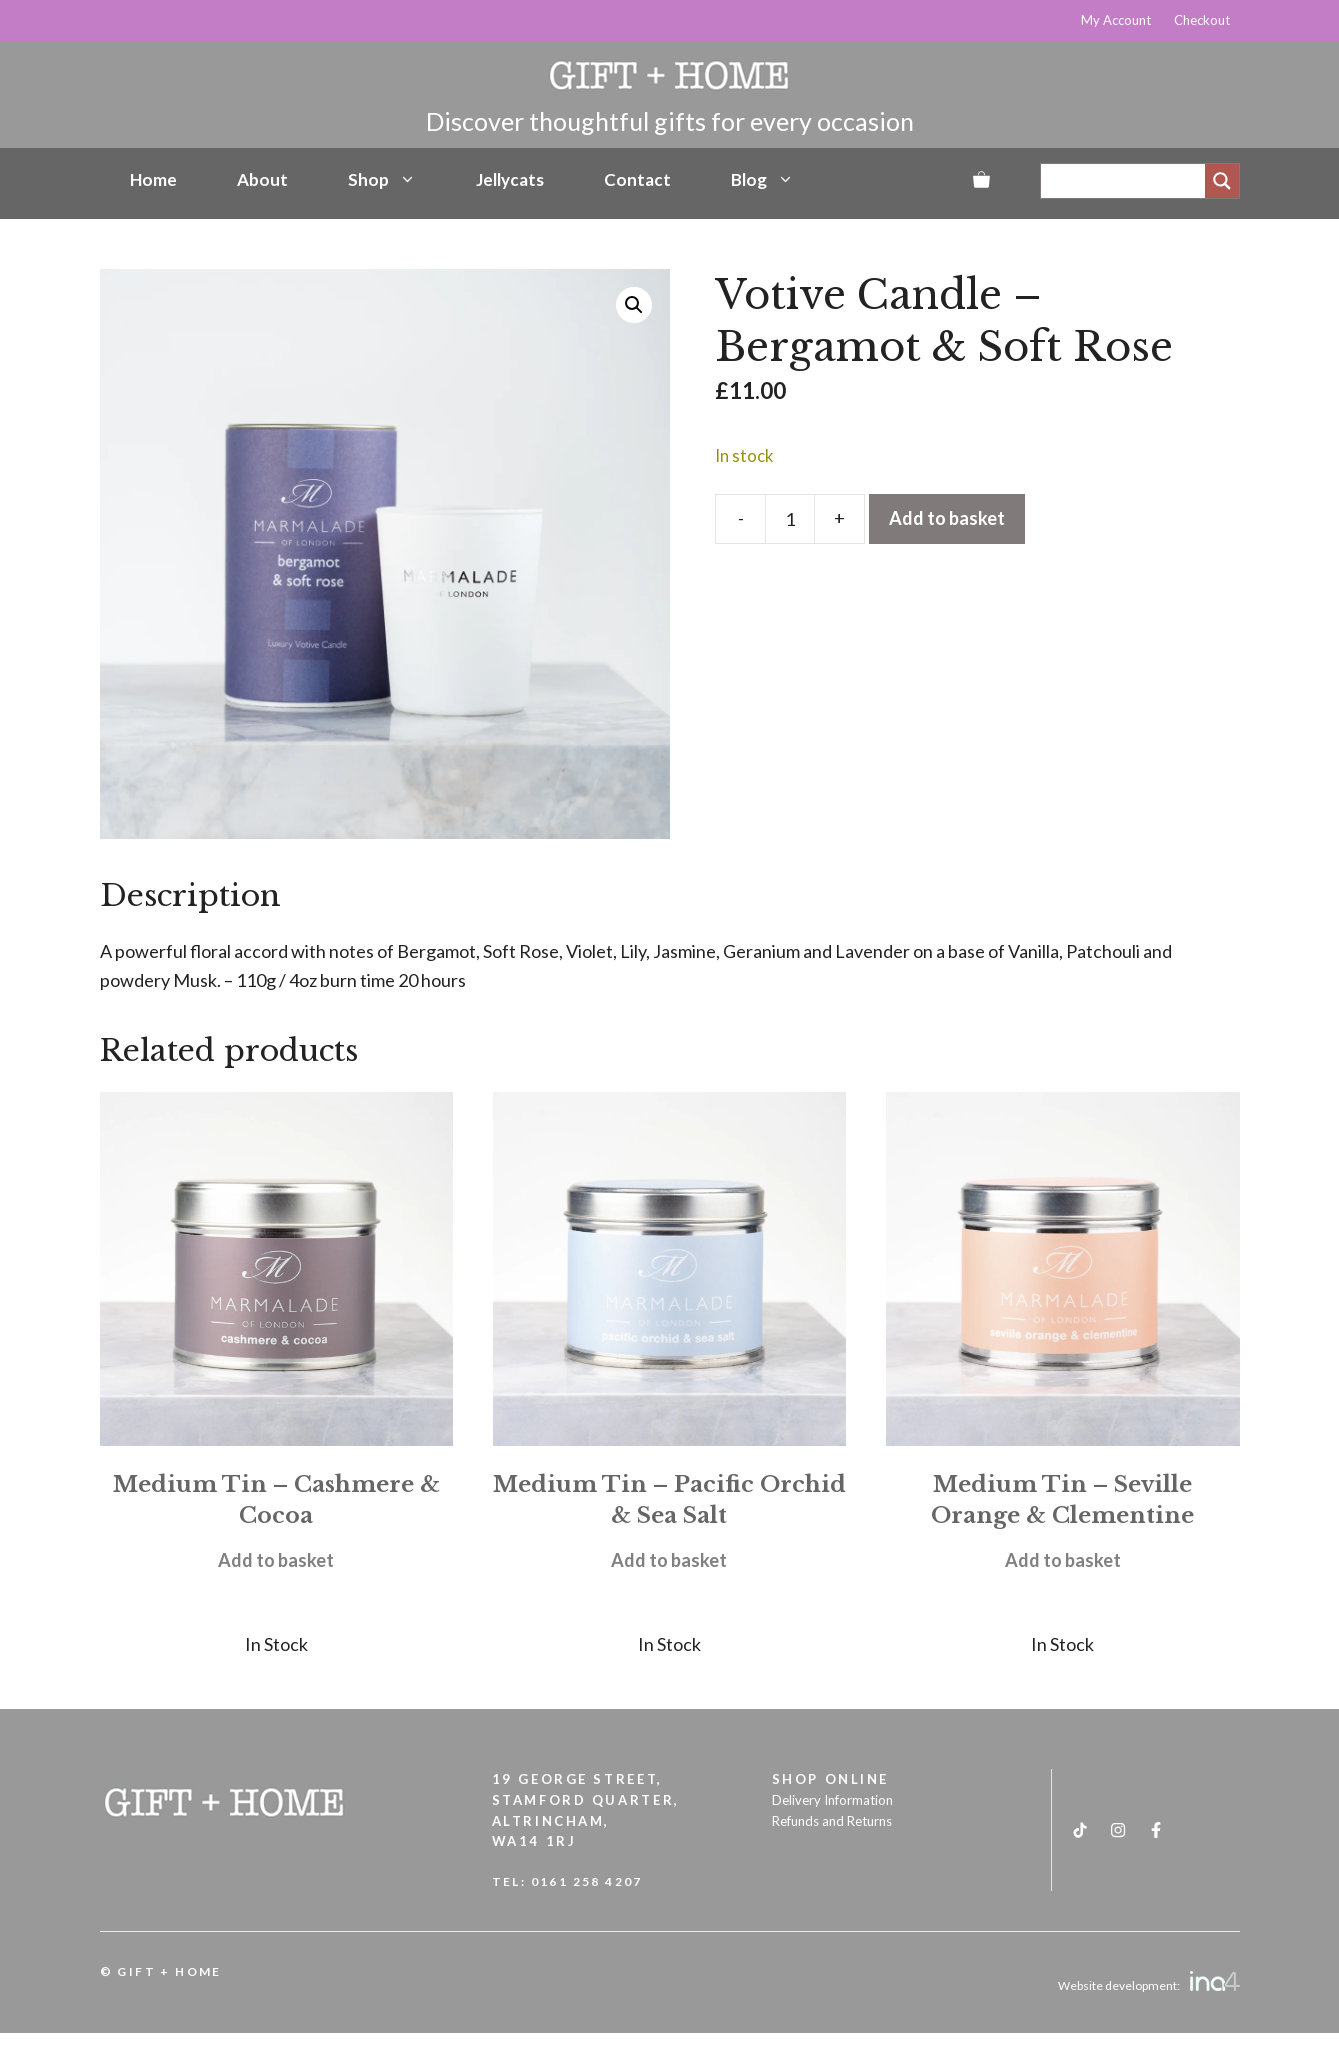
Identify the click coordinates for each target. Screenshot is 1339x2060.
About (262, 179)
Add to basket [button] (276, 1560)
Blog (762, 180)
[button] (634, 305)
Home (153, 179)
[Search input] (1128, 181)
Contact (637, 179)
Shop (382, 180)
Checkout (1202, 20)
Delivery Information (832, 1800)
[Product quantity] (790, 519)
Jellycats (510, 179)
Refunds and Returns (832, 1821)
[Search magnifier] (1222, 181)
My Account (1116, 20)
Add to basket (947, 518)
